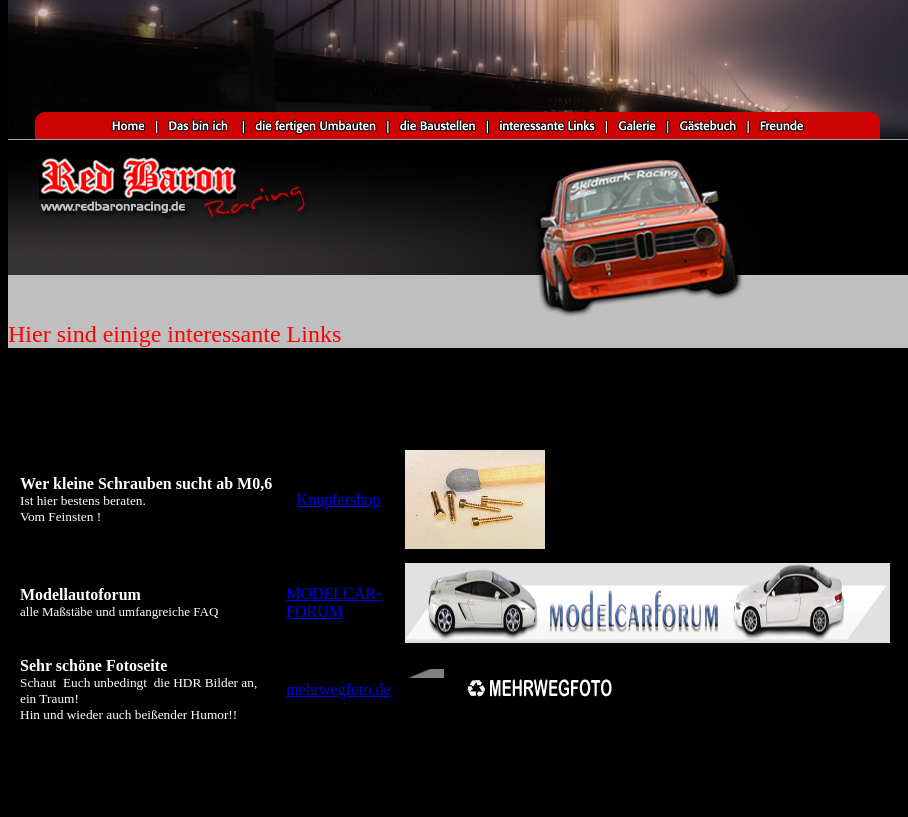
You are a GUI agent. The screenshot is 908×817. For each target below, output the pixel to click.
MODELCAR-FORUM (333, 602)
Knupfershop (339, 499)
